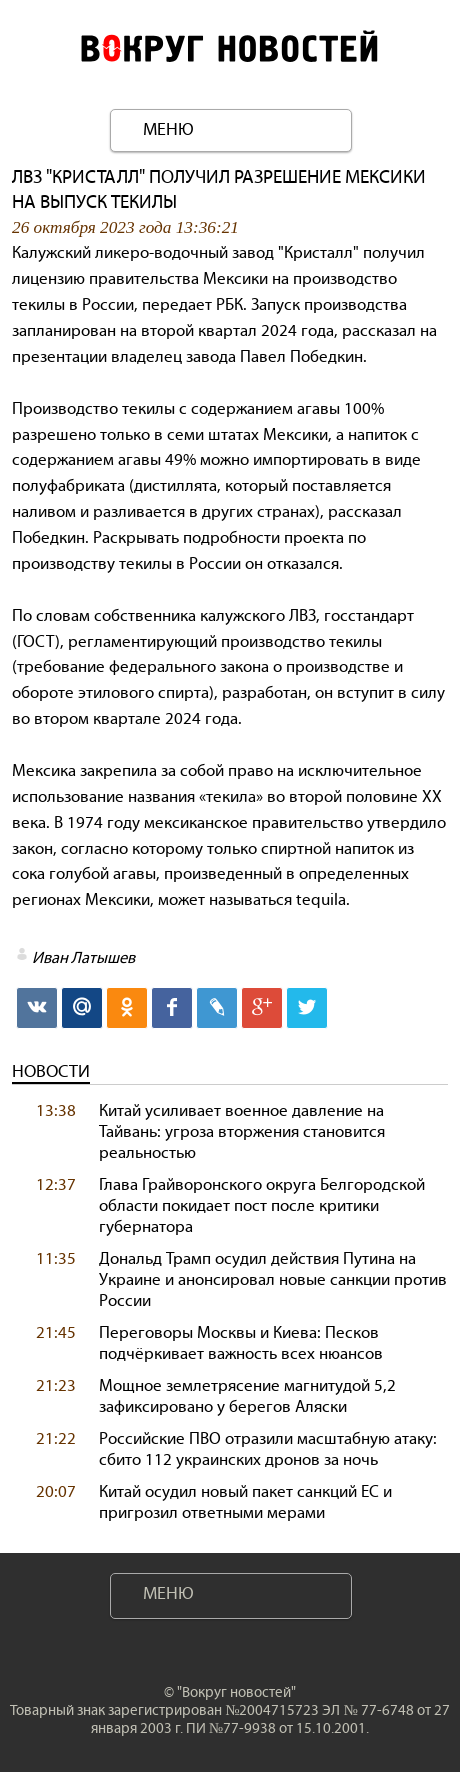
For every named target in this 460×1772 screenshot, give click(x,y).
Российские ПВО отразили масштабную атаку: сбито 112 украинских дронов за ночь (268, 1449)
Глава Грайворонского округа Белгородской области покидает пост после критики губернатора (262, 1205)
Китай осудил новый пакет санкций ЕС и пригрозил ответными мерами (245, 1502)
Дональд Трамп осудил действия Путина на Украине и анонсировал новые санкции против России (273, 1279)
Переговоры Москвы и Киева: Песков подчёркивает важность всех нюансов (241, 1343)
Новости (51, 1071)
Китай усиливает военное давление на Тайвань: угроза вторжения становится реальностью (242, 1131)
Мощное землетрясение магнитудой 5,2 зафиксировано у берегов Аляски (247, 1396)
